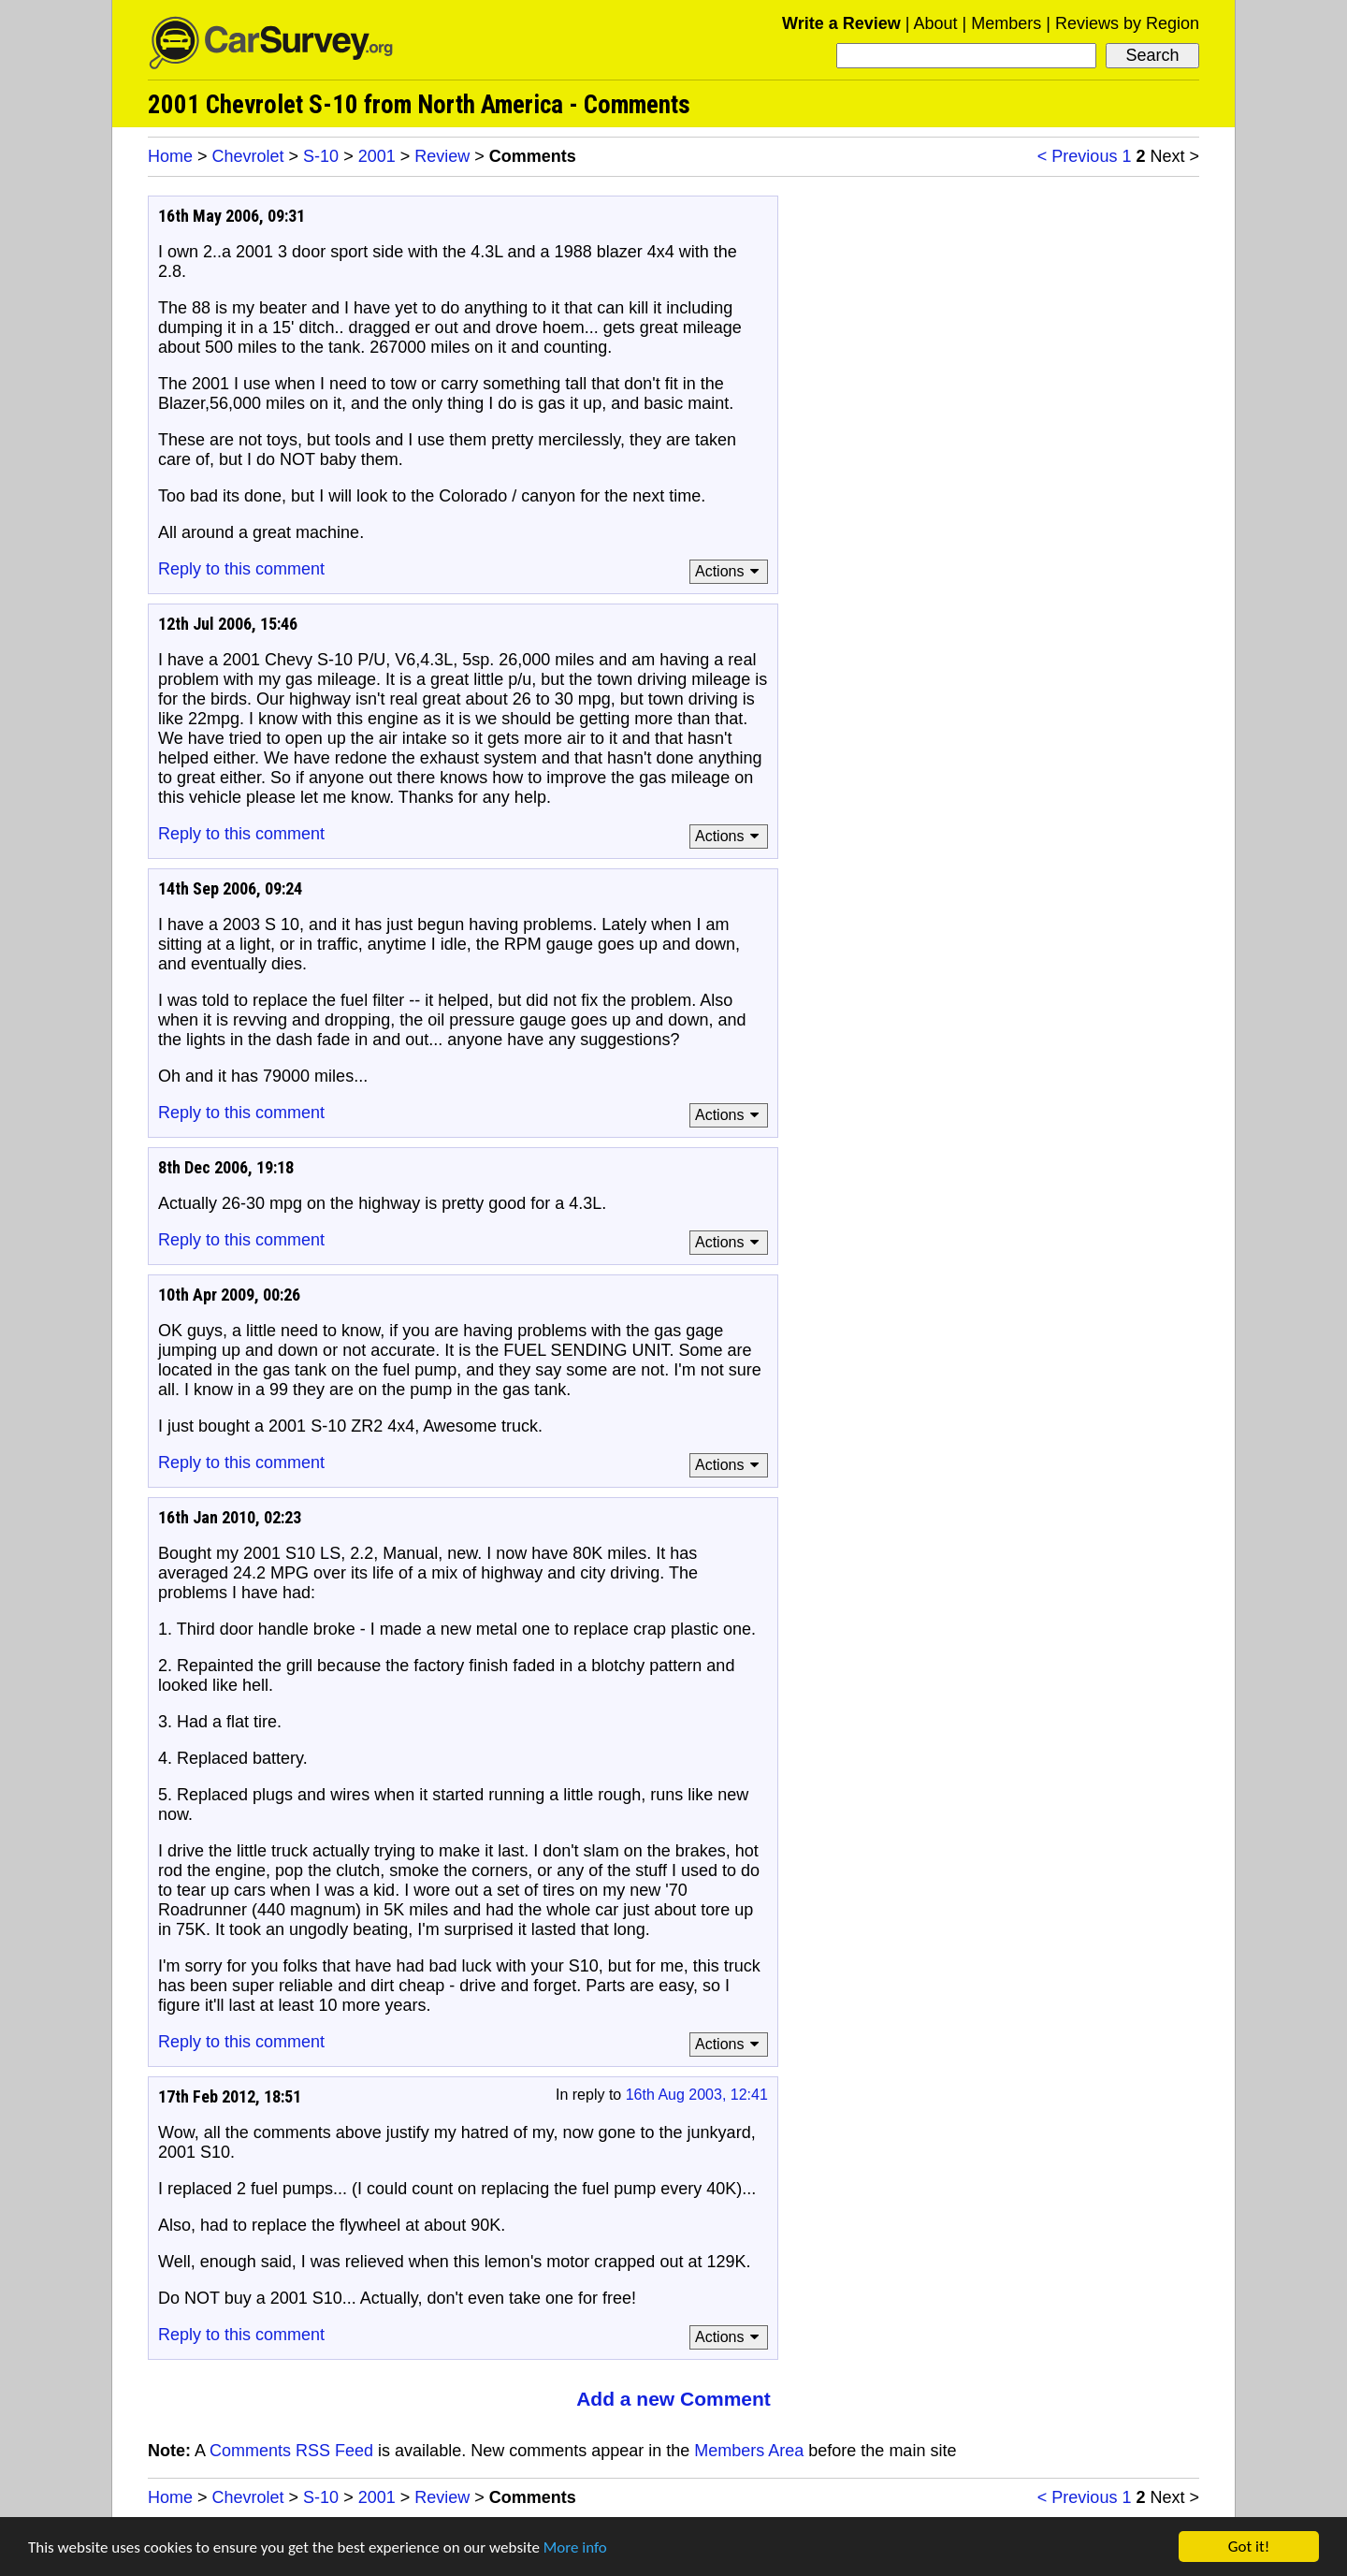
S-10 (321, 156)
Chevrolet (248, 156)
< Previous (1077, 156)
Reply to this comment (241, 569)
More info (575, 2547)
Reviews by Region (1127, 23)
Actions (730, 571)
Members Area (749, 2450)
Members (1006, 23)
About (935, 23)
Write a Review (841, 23)
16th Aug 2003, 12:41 (697, 2095)
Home (170, 156)
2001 (377, 156)
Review (442, 156)
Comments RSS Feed (291, 2450)
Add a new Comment (673, 2398)
